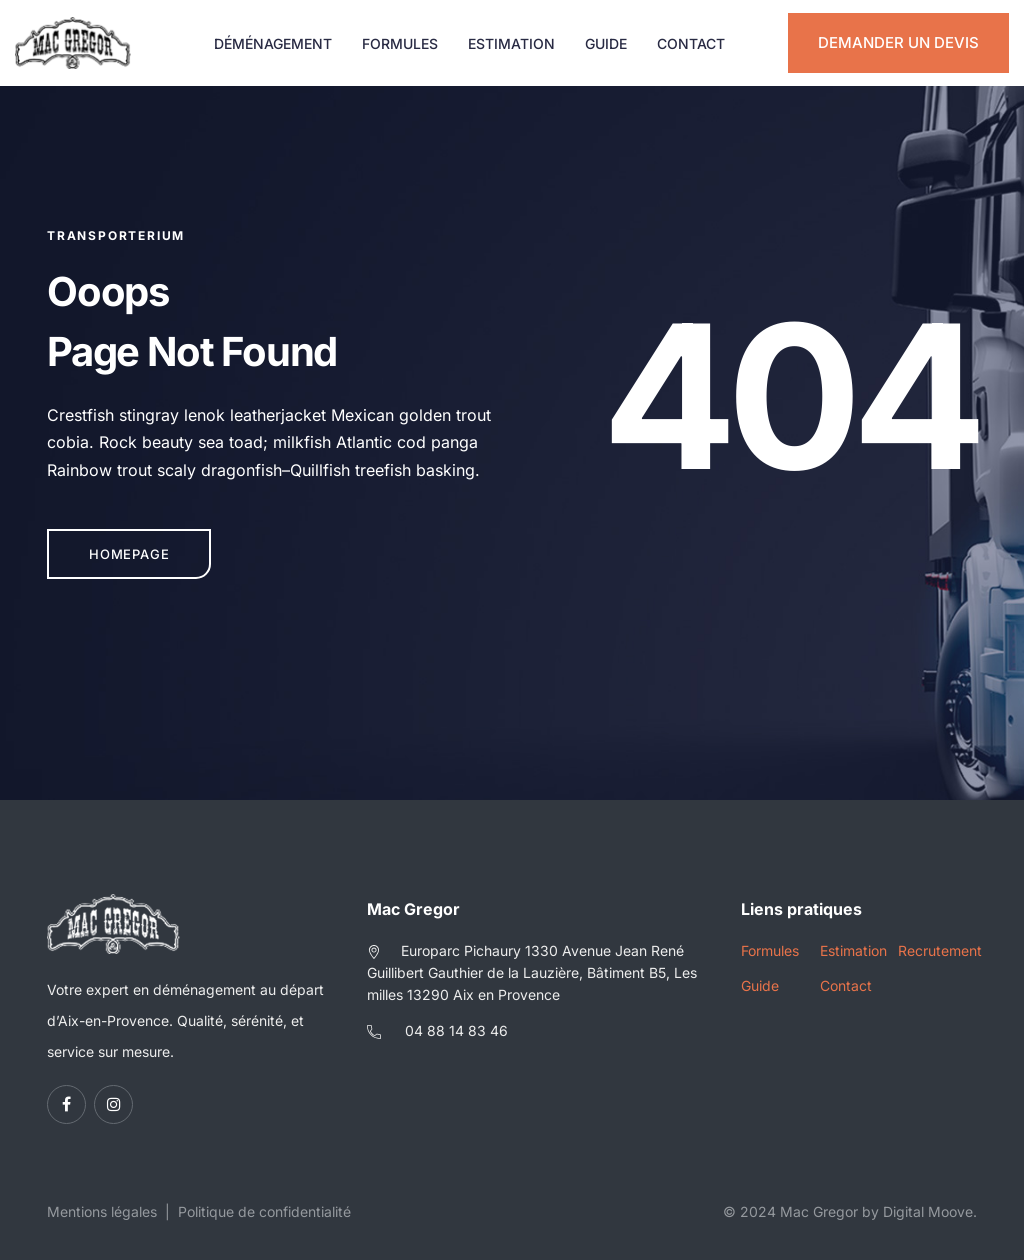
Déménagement (273, 43)
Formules (400, 43)
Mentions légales (102, 1211)
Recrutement (937, 950)
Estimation (511, 43)
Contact (691, 43)
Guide (606, 43)
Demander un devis (898, 42)
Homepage (129, 554)
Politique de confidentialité (264, 1211)
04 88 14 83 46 (456, 1030)
